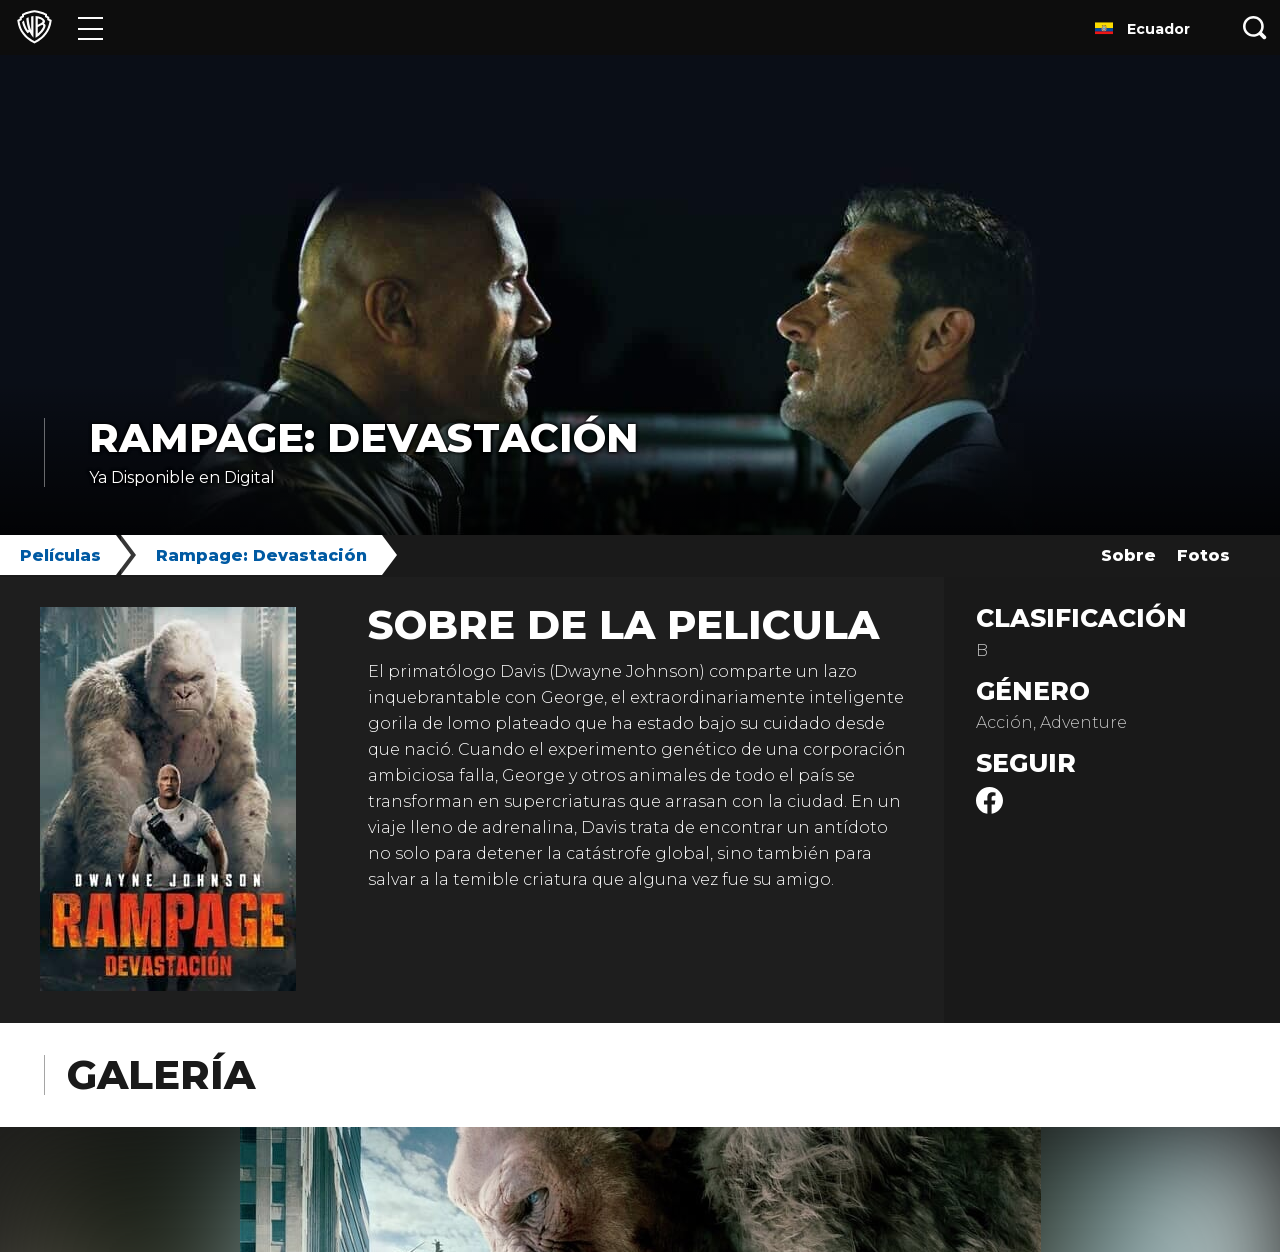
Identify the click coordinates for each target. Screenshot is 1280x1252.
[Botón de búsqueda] (1255, 27)
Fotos (1203, 555)
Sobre (1128, 555)
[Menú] (90, 27)
